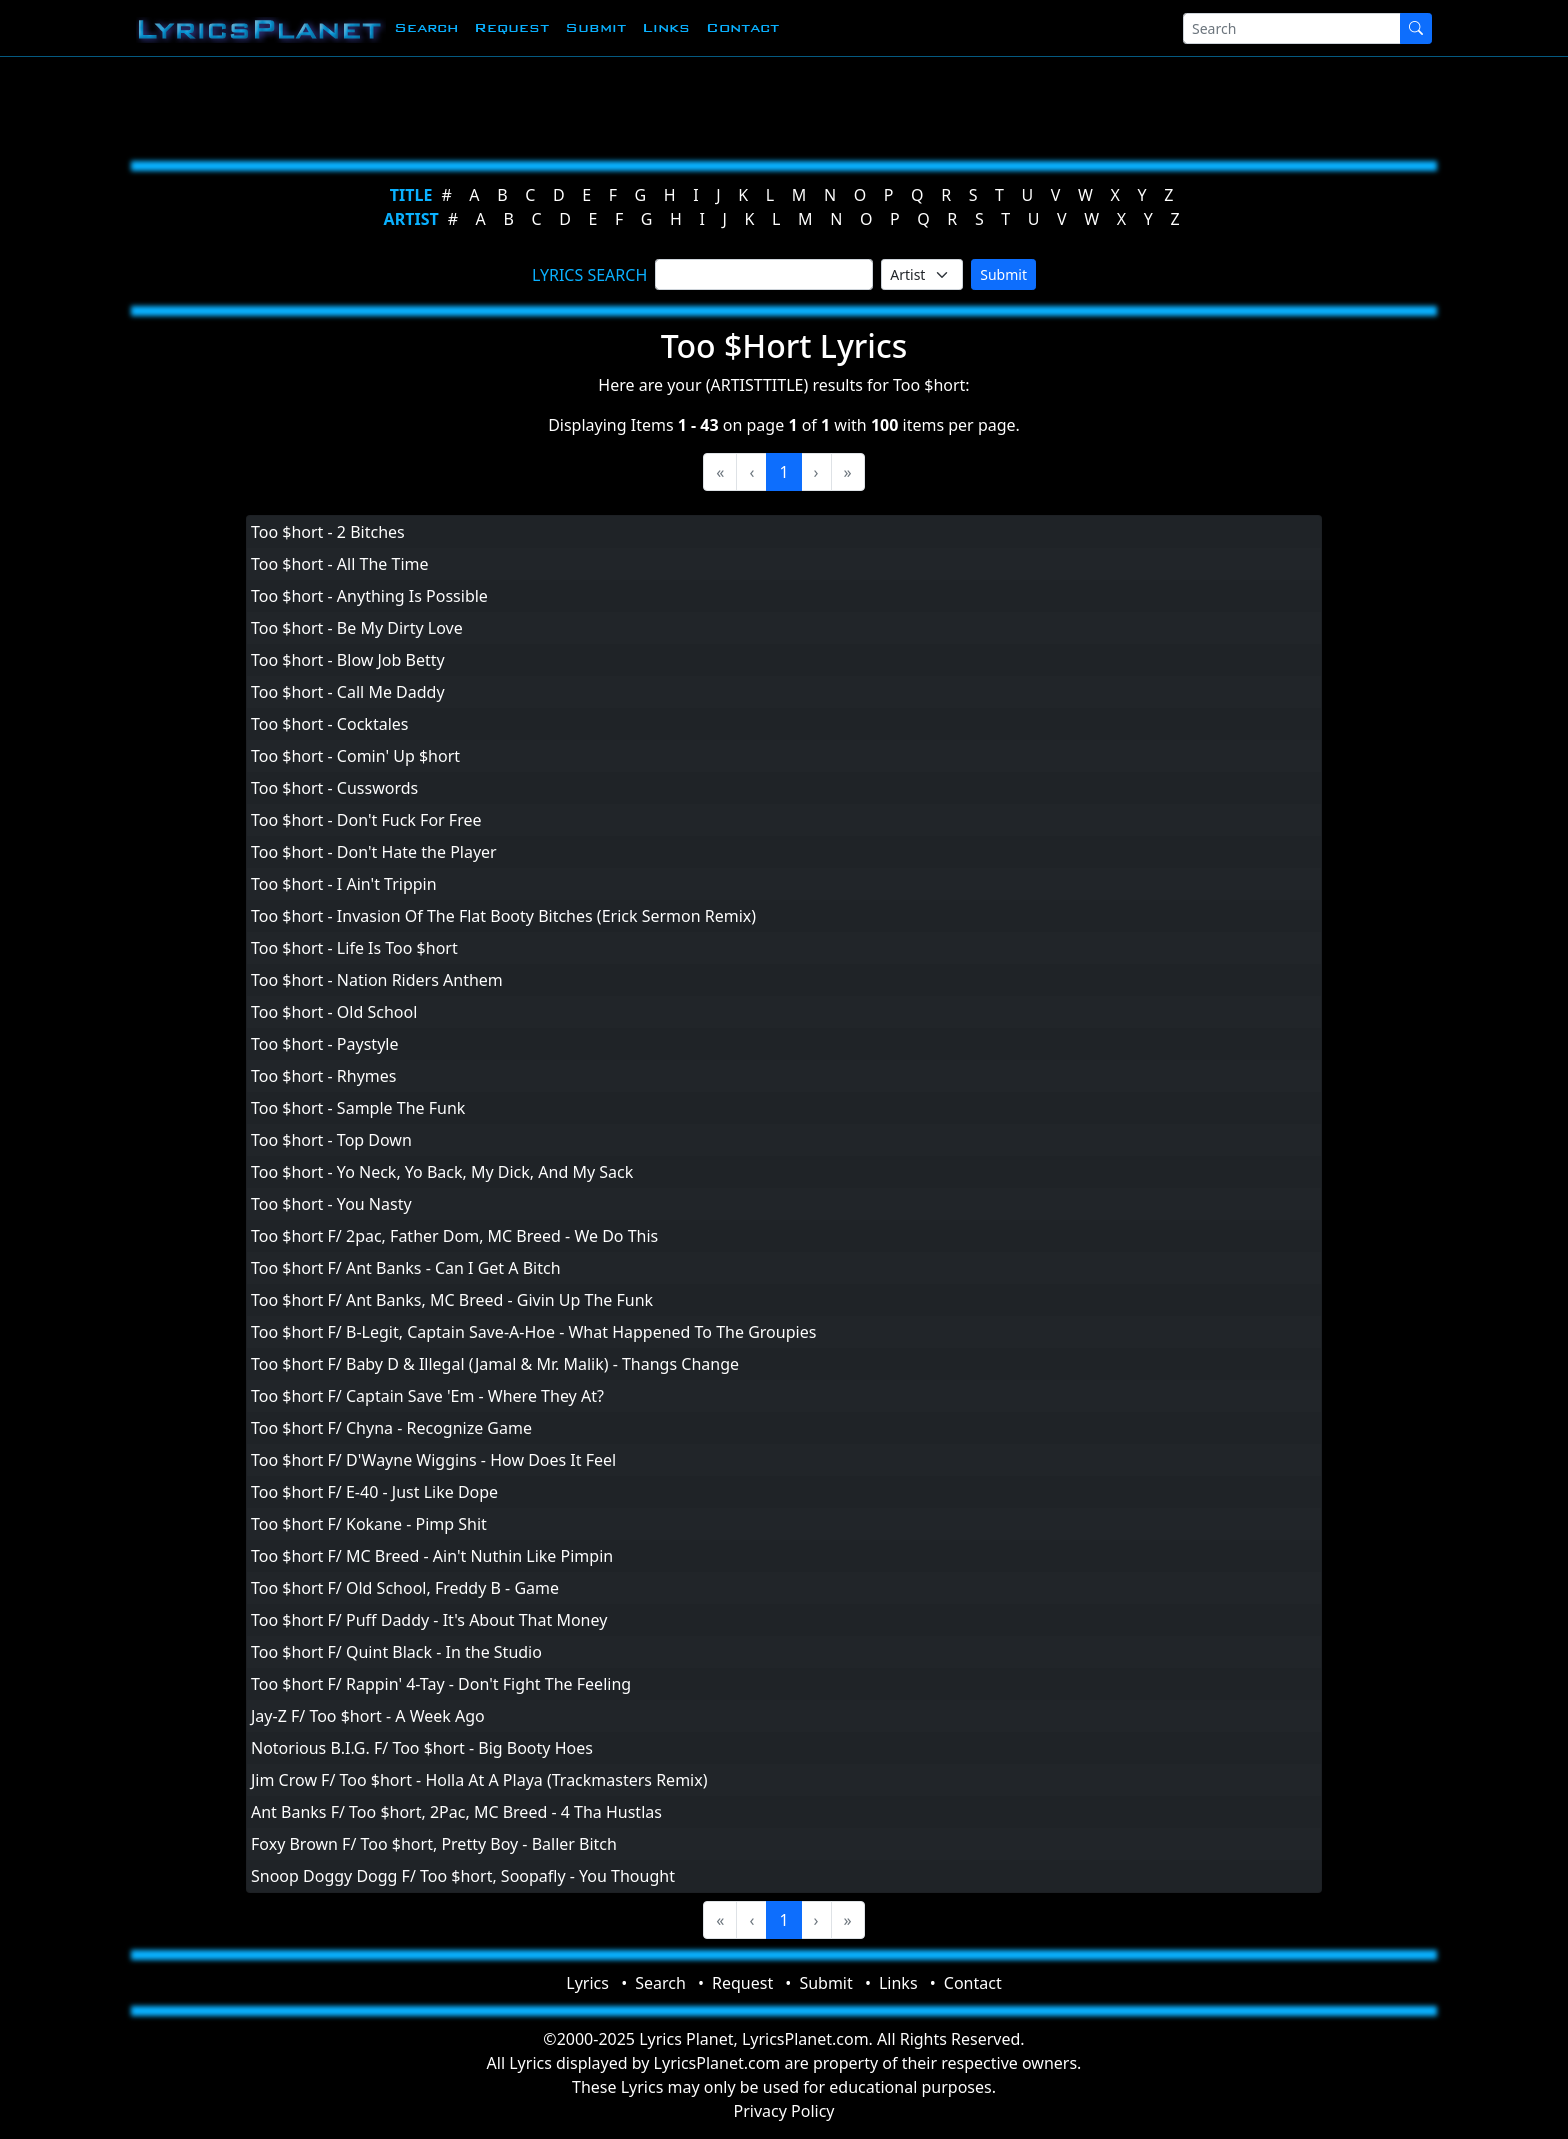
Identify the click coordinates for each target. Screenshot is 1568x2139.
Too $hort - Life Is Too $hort (354, 948)
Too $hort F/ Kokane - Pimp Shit (369, 1524)
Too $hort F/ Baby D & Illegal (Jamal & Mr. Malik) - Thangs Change (495, 1364)
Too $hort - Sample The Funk (358, 1108)
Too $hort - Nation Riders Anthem (377, 980)
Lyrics (587, 1983)
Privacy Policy (784, 2111)
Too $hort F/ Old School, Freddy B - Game (405, 1588)
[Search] (1292, 28)
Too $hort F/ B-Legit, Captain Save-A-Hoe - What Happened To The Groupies (533, 1332)
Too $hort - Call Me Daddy (348, 692)
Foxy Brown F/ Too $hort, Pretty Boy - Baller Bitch (434, 1844)
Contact (742, 27)
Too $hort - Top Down (331, 1140)
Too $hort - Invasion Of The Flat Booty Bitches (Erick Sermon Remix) (503, 916)
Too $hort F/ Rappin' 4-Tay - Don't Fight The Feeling (441, 1684)
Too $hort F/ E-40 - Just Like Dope (374, 1492)
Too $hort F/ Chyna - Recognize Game (391, 1428)
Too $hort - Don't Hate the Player (374, 852)
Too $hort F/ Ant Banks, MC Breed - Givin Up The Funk (452, 1300)
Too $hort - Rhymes (324, 1076)
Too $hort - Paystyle (324, 1044)
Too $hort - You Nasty (331, 1204)
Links (666, 27)
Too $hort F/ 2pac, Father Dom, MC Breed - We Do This (454, 1236)
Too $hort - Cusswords (334, 788)
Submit (595, 27)
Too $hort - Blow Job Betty (348, 660)
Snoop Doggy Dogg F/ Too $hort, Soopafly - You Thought (463, 1876)
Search (426, 27)
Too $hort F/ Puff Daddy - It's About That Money (429, 1620)
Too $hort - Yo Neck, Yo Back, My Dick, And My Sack (442, 1172)
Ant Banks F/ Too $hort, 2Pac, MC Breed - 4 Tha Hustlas (456, 1812)
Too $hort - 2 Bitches (328, 532)
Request (511, 27)
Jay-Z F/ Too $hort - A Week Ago (368, 1716)
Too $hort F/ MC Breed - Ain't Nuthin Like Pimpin (432, 1556)
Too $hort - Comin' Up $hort (355, 756)
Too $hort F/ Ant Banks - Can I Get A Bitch (406, 1268)
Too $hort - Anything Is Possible (369, 596)
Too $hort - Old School (334, 1012)
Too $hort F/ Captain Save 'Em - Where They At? (427, 1396)
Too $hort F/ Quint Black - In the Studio (396, 1652)
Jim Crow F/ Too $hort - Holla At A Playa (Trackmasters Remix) (479, 1780)
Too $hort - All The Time (340, 564)
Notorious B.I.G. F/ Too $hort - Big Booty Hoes (422, 1748)
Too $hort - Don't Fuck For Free (366, 820)
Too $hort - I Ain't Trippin (344, 884)
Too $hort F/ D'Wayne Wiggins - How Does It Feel (433, 1460)
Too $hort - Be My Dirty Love (357, 628)
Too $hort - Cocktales (329, 724)
